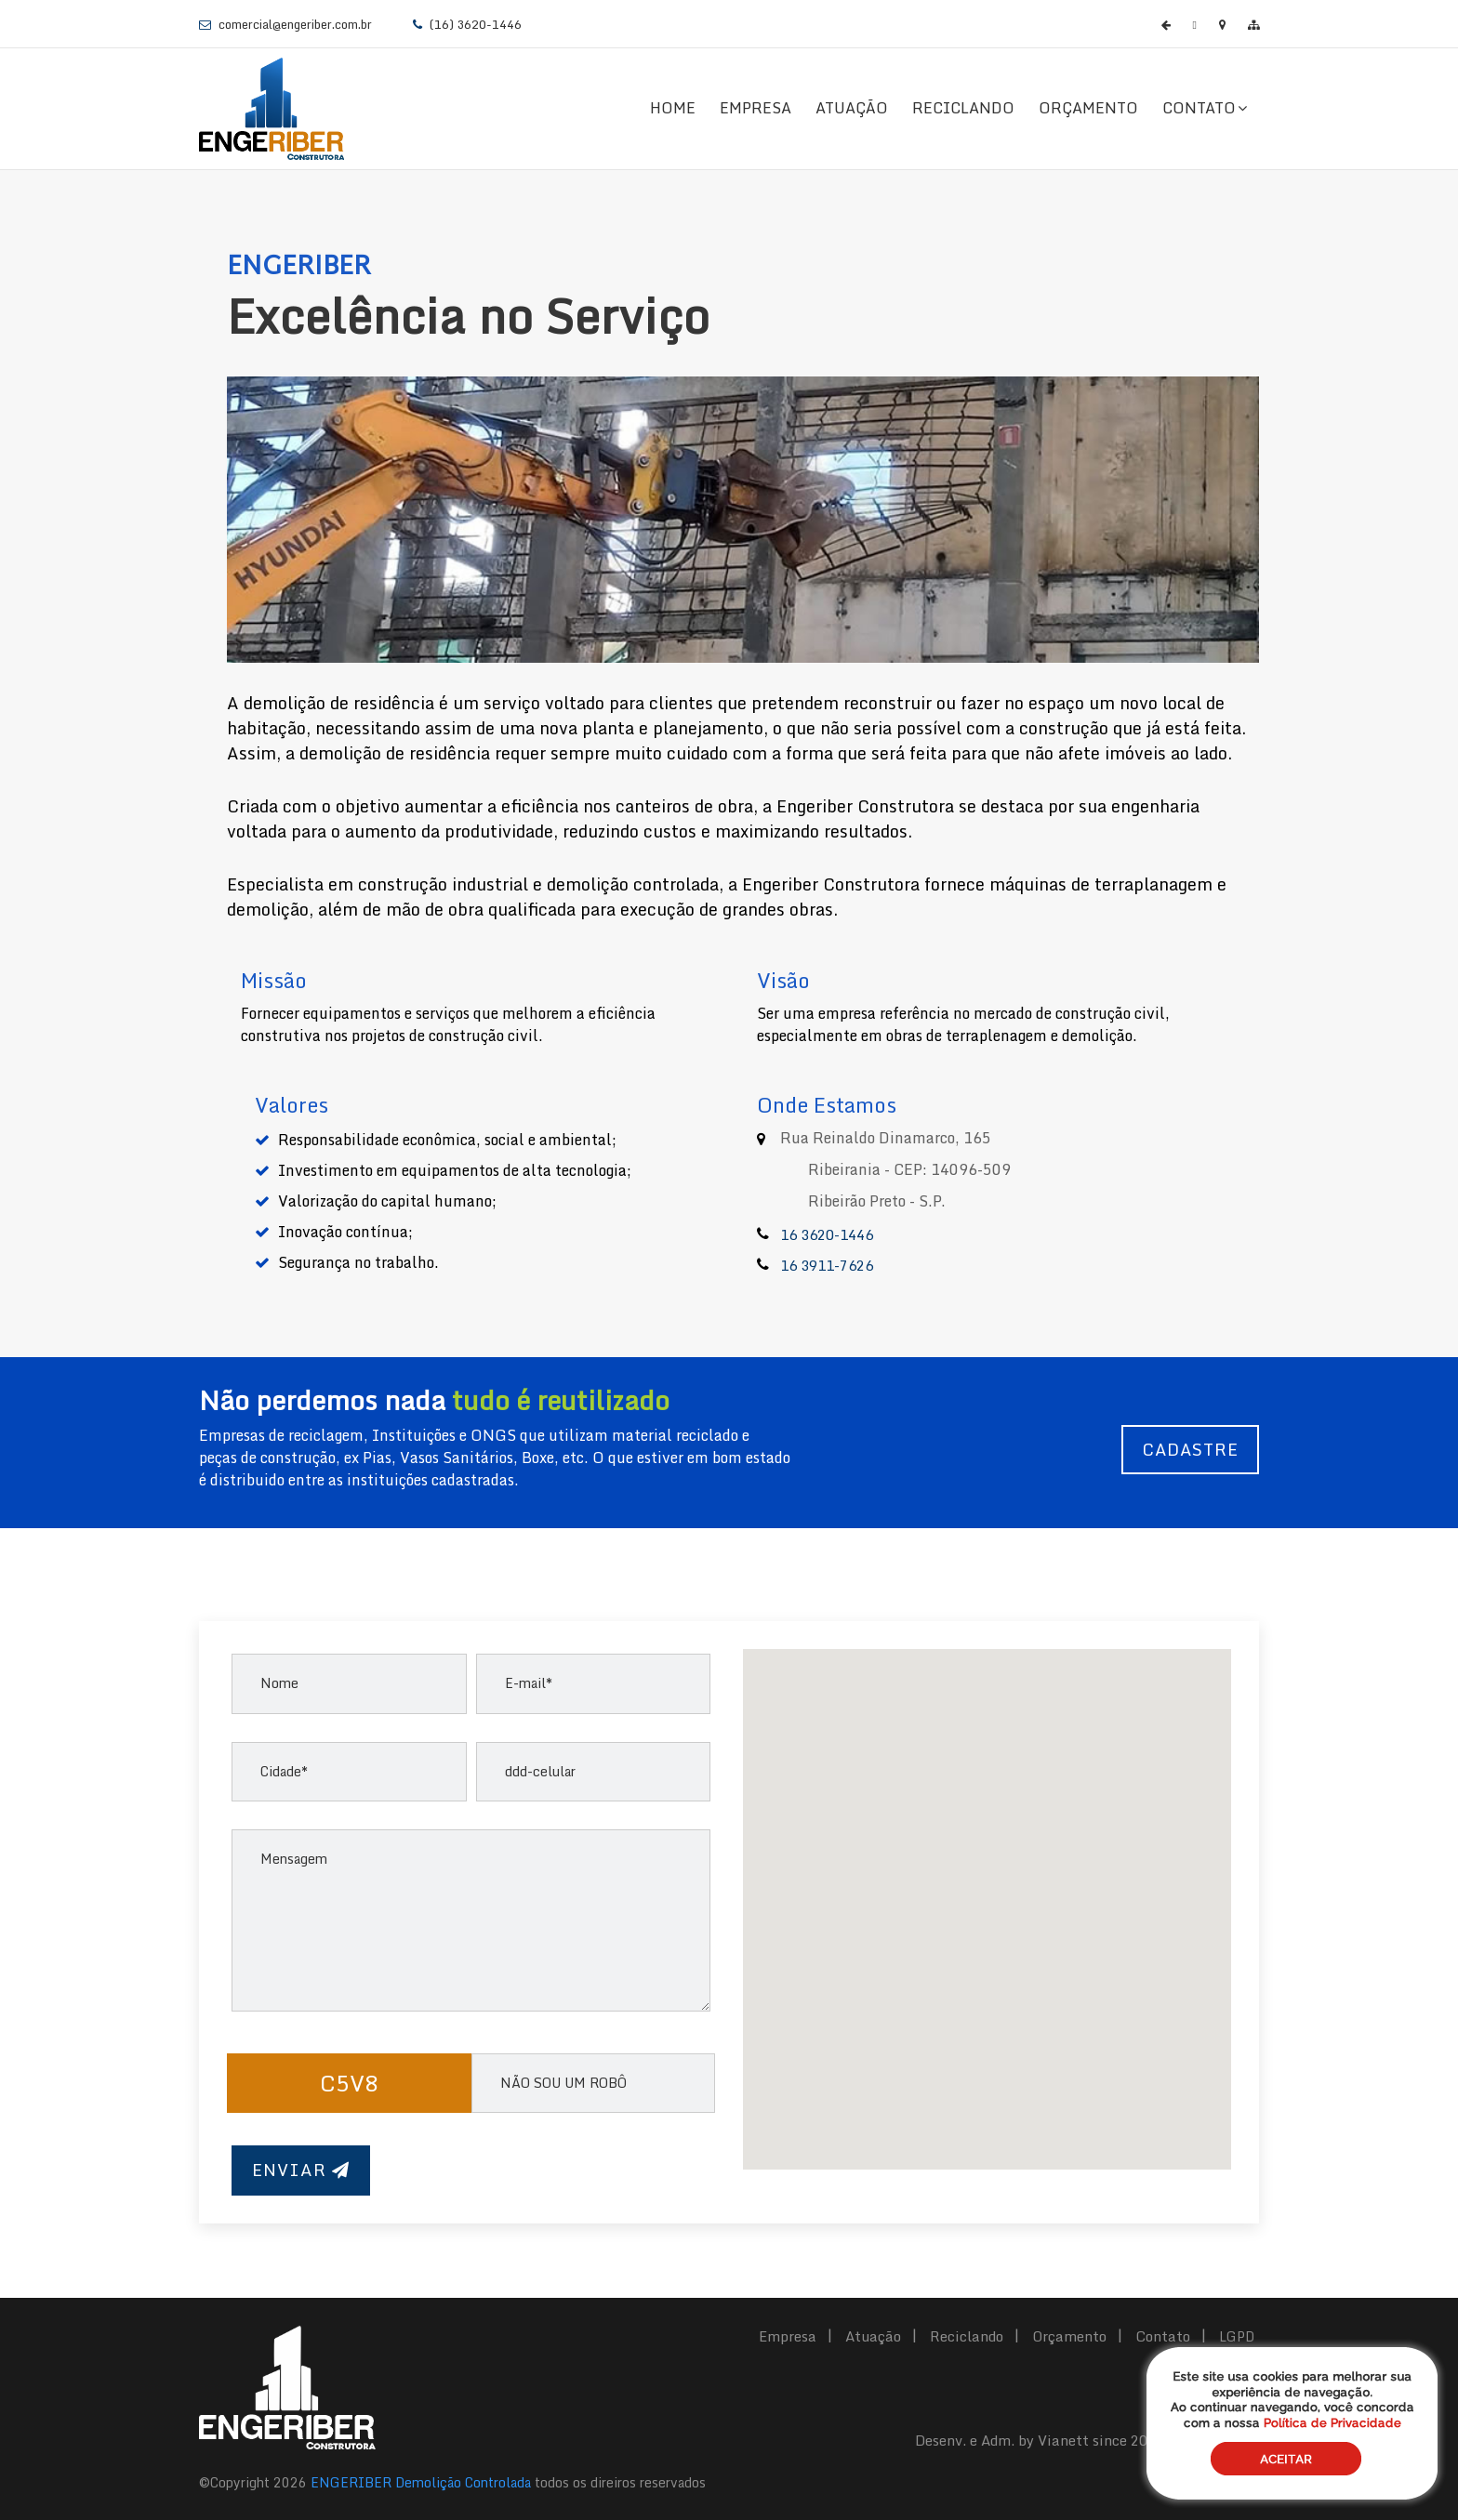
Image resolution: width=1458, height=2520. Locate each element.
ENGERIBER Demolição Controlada (421, 2482)
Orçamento (1088, 108)
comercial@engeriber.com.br (294, 24)
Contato (1204, 108)
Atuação (851, 108)
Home (673, 108)
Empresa (755, 108)
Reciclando (963, 108)
